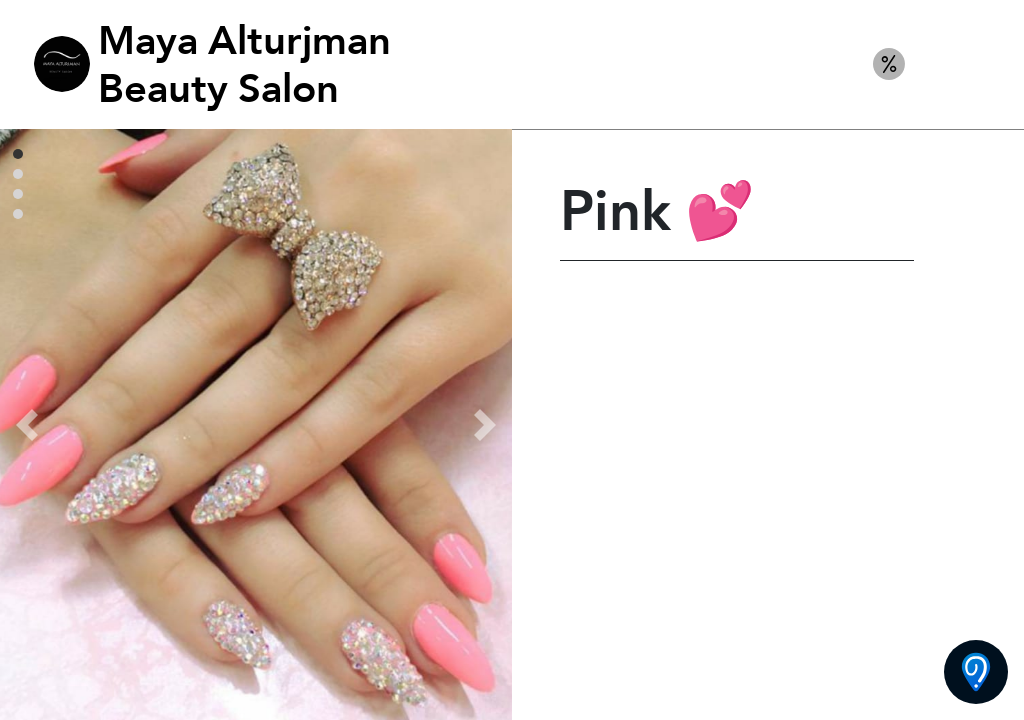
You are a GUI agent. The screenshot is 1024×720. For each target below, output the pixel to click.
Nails (962, 64)
